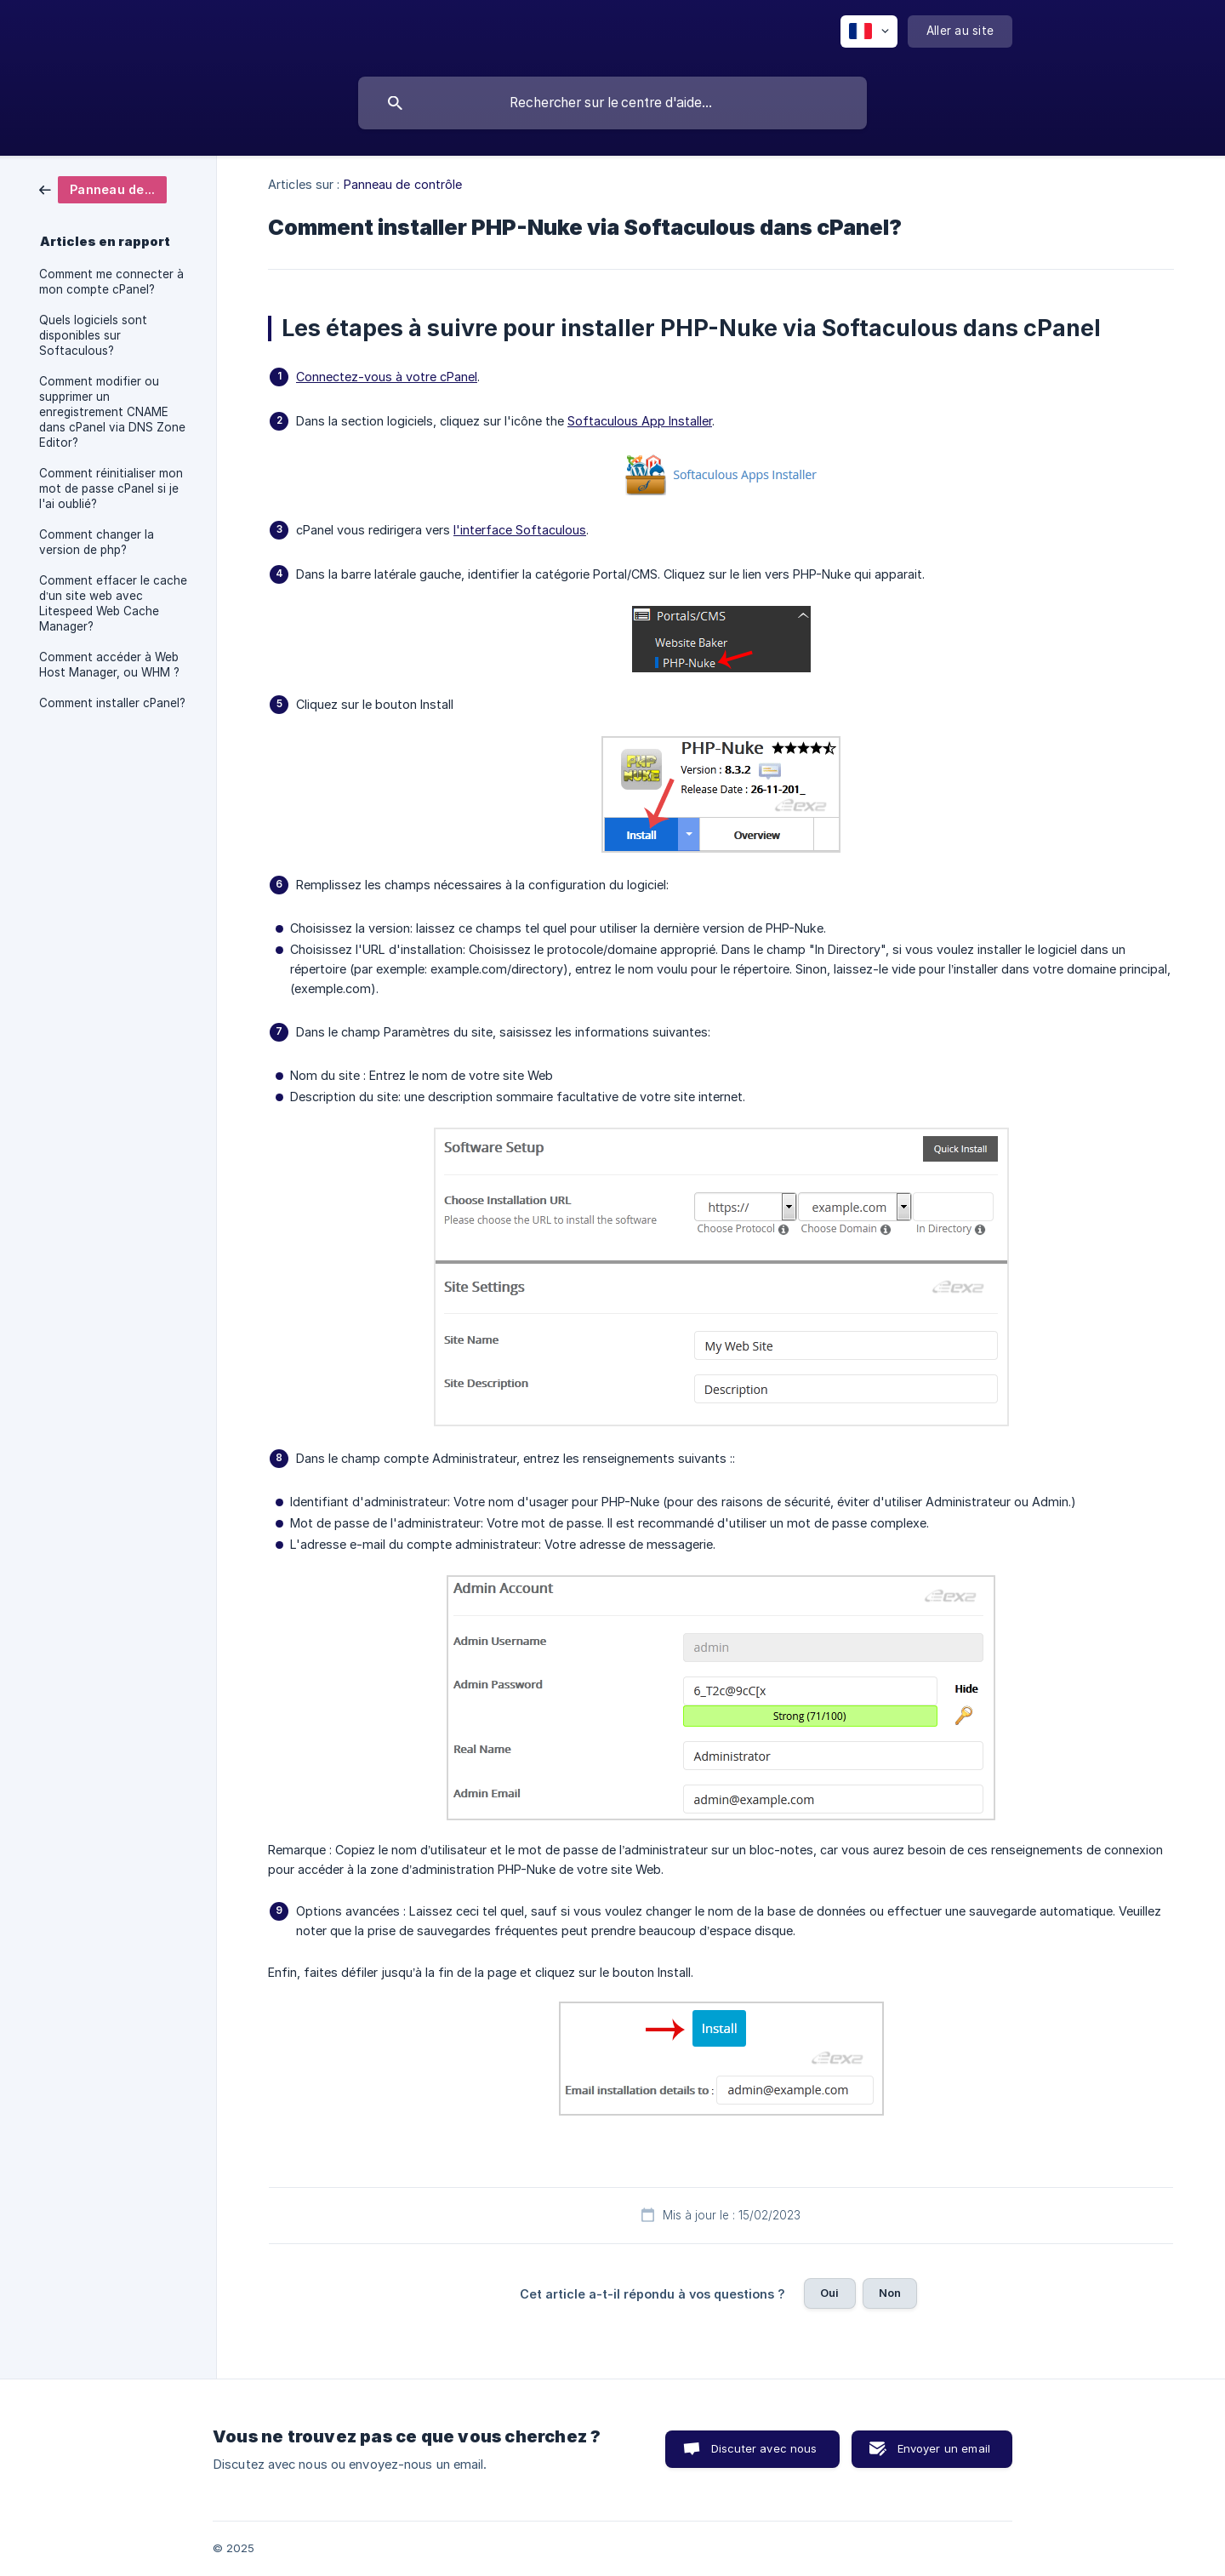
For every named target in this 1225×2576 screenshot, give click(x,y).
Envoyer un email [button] (943, 2448)
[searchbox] (612, 103)
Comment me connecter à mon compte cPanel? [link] (111, 281)
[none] (868, 31)
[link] (103, 188)
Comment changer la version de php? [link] (96, 542)
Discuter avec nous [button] (764, 2448)
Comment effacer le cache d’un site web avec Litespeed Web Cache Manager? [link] (113, 603)
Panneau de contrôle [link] (403, 184)
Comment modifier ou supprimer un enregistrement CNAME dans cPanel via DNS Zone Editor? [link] (112, 411)
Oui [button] (829, 2292)
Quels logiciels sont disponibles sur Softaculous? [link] (93, 335)
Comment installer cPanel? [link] (112, 703)
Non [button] (890, 2292)
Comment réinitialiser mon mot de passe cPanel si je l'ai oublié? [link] (111, 488)
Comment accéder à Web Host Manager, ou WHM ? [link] (109, 664)
